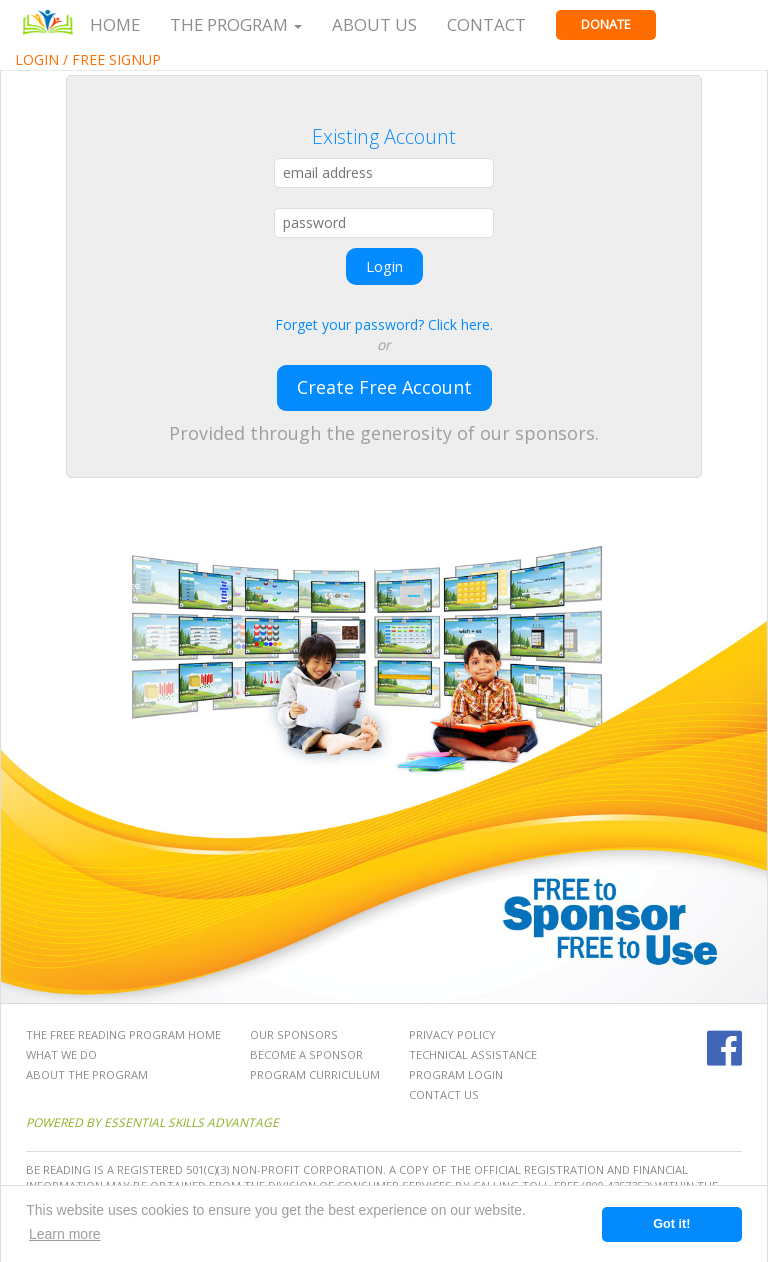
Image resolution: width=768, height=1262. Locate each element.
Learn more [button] (65, 1234)
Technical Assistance (473, 1054)
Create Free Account (384, 387)
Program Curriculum (315, 1074)
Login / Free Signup (88, 59)
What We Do (61, 1054)
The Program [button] (236, 24)
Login (384, 266)
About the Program (87, 1074)
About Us (374, 24)
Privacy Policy (452, 1034)
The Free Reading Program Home (123, 1034)
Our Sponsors (294, 1034)
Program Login (456, 1074)
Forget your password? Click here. (384, 324)
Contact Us (444, 1094)
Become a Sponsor (306, 1054)
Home (115, 24)
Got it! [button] (671, 1224)
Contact (486, 24)
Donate (606, 24)
